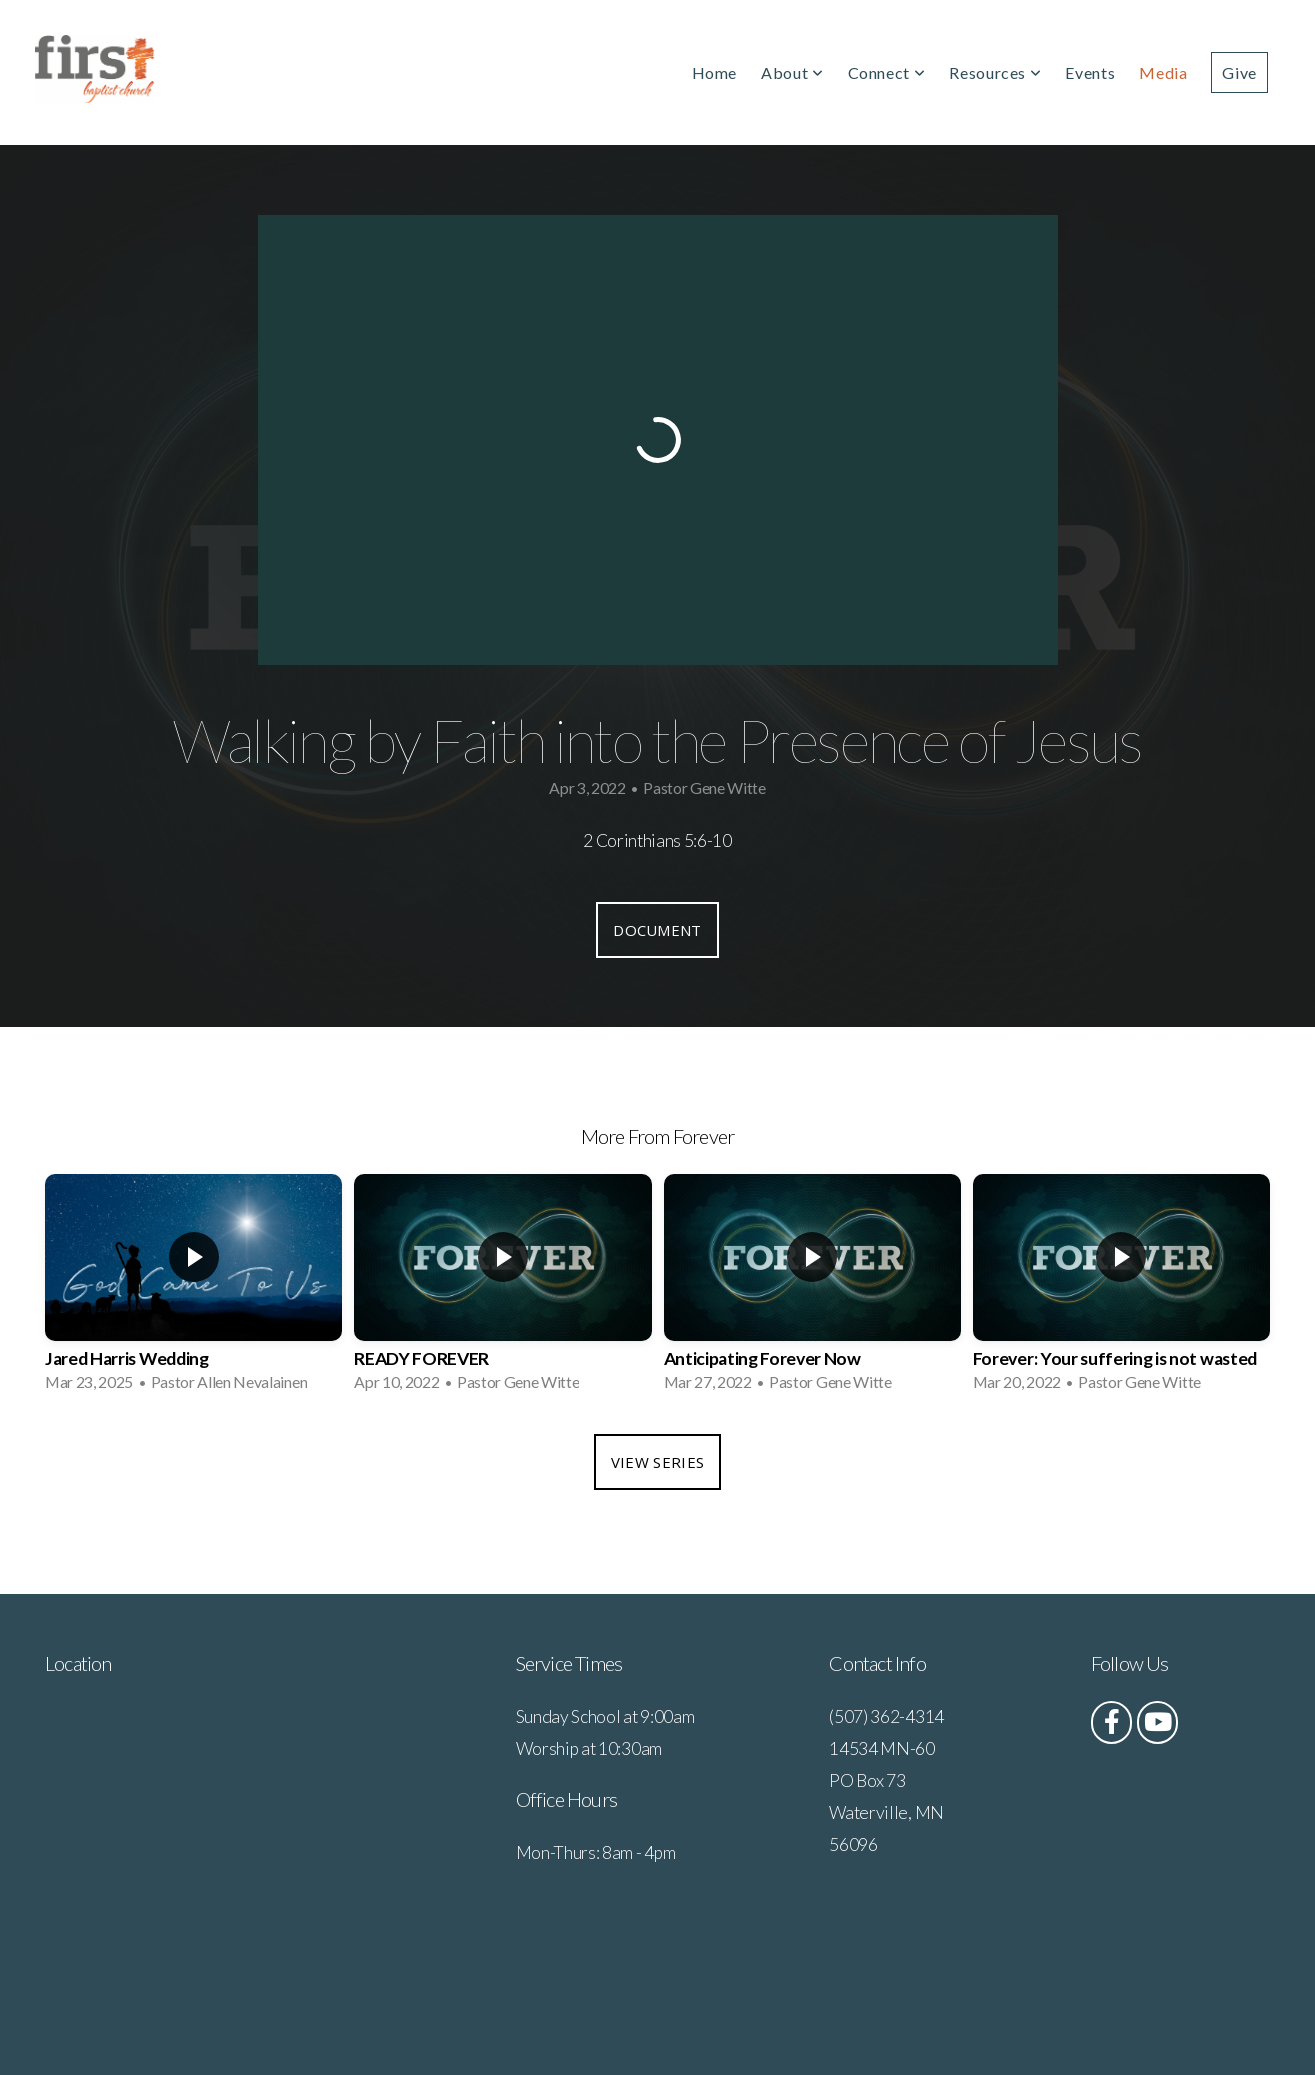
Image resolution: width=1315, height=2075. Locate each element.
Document (657, 930)
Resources (995, 72)
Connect (887, 72)
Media (1163, 72)
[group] (193, 1289)
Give (1239, 72)
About (792, 72)
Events (1090, 72)
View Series (657, 1462)
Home (715, 72)
